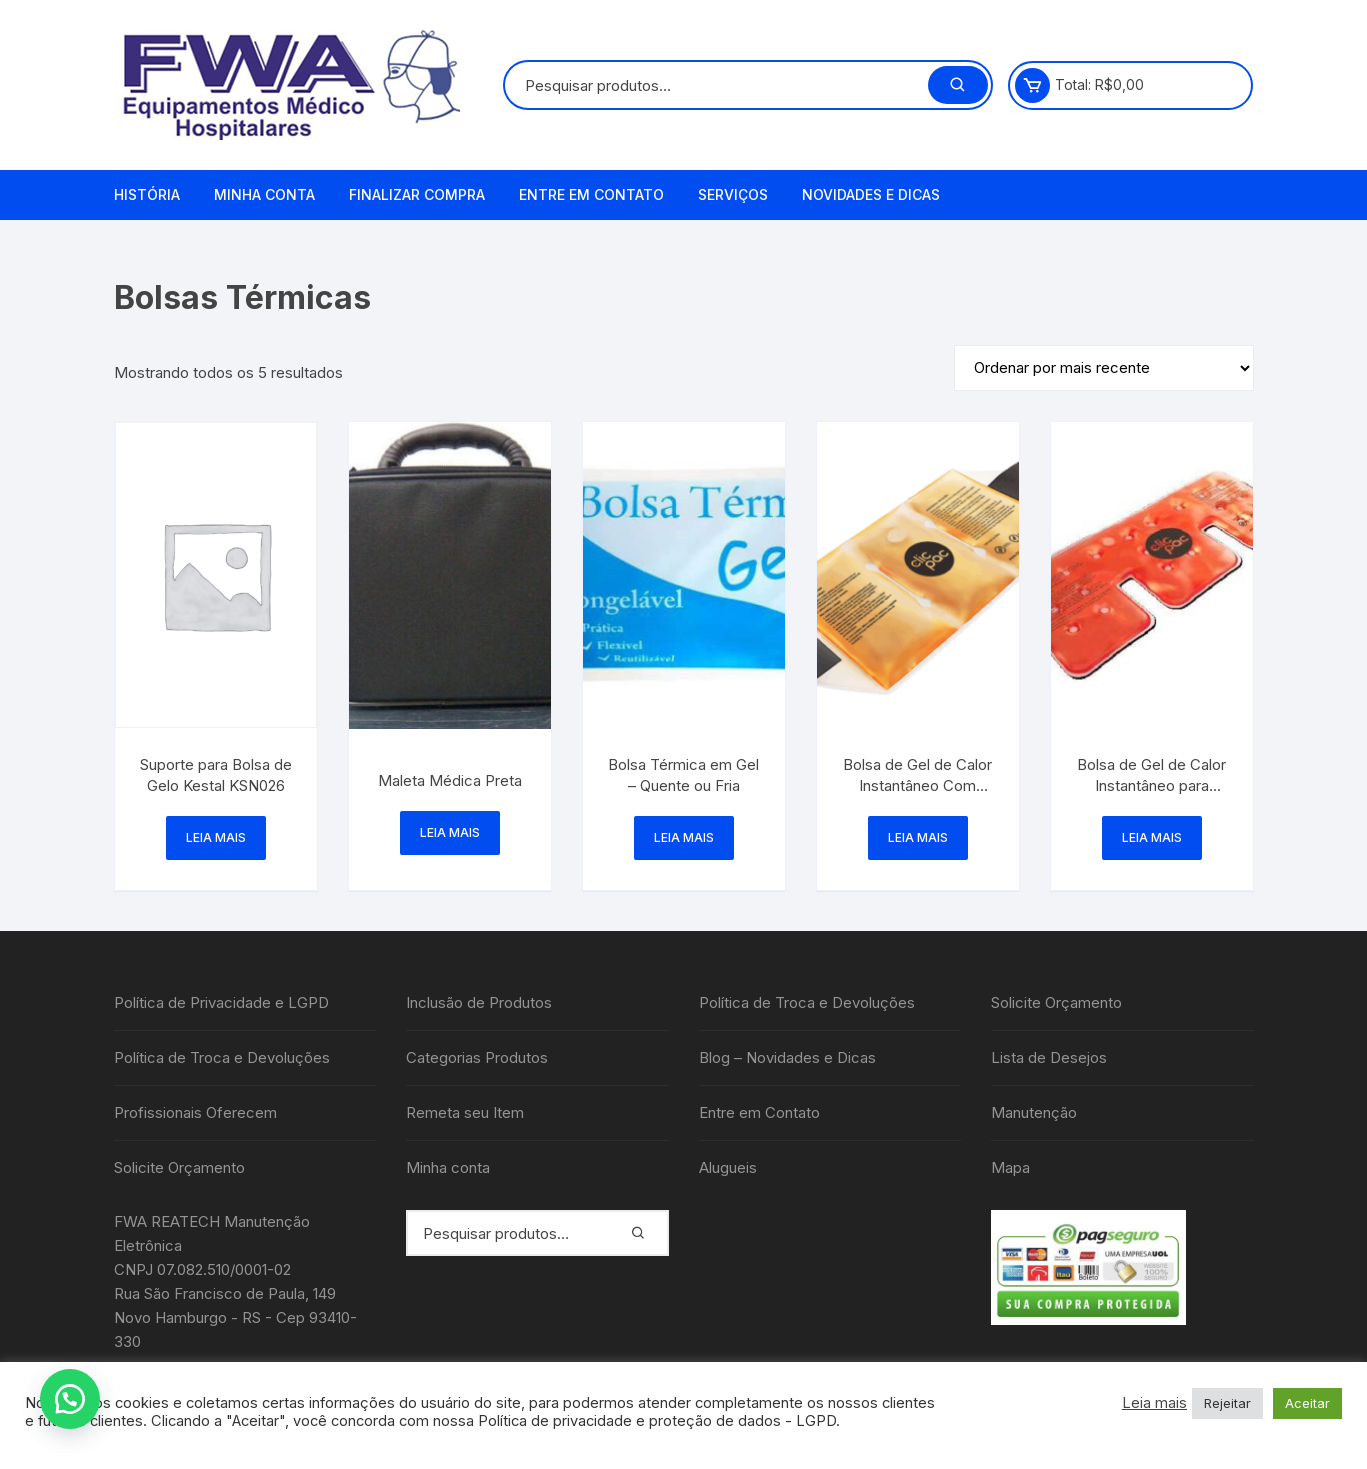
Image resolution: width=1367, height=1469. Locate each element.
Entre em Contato (591, 194)
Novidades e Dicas (871, 194)
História (147, 194)
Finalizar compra (417, 194)
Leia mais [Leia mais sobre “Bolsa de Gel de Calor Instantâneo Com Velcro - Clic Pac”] (918, 837)
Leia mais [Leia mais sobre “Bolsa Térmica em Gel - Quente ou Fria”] (684, 837)
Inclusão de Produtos (479, 1002)
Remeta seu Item (465, 1112)
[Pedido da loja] (1104, 368)
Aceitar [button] (1307, 1403)
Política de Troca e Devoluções (222, 1057)
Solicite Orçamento (179, 1167)
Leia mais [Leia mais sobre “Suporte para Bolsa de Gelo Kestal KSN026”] (216, 837)
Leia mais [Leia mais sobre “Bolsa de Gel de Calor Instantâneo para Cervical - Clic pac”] (1152, 837)
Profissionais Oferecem (195, 1112)
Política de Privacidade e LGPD (221, 1002)
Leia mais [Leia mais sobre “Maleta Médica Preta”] (450, 832)
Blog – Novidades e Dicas (787, 1057)
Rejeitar (1227, 1403)
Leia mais (1154, 1403)
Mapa (1010, 1167)
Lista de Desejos (1049, 1057)
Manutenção (1034, 1112)
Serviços (733, 194)
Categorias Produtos (477, 1057)
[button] (70, 1399)
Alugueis (728, 1167)
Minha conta (264, 194)
